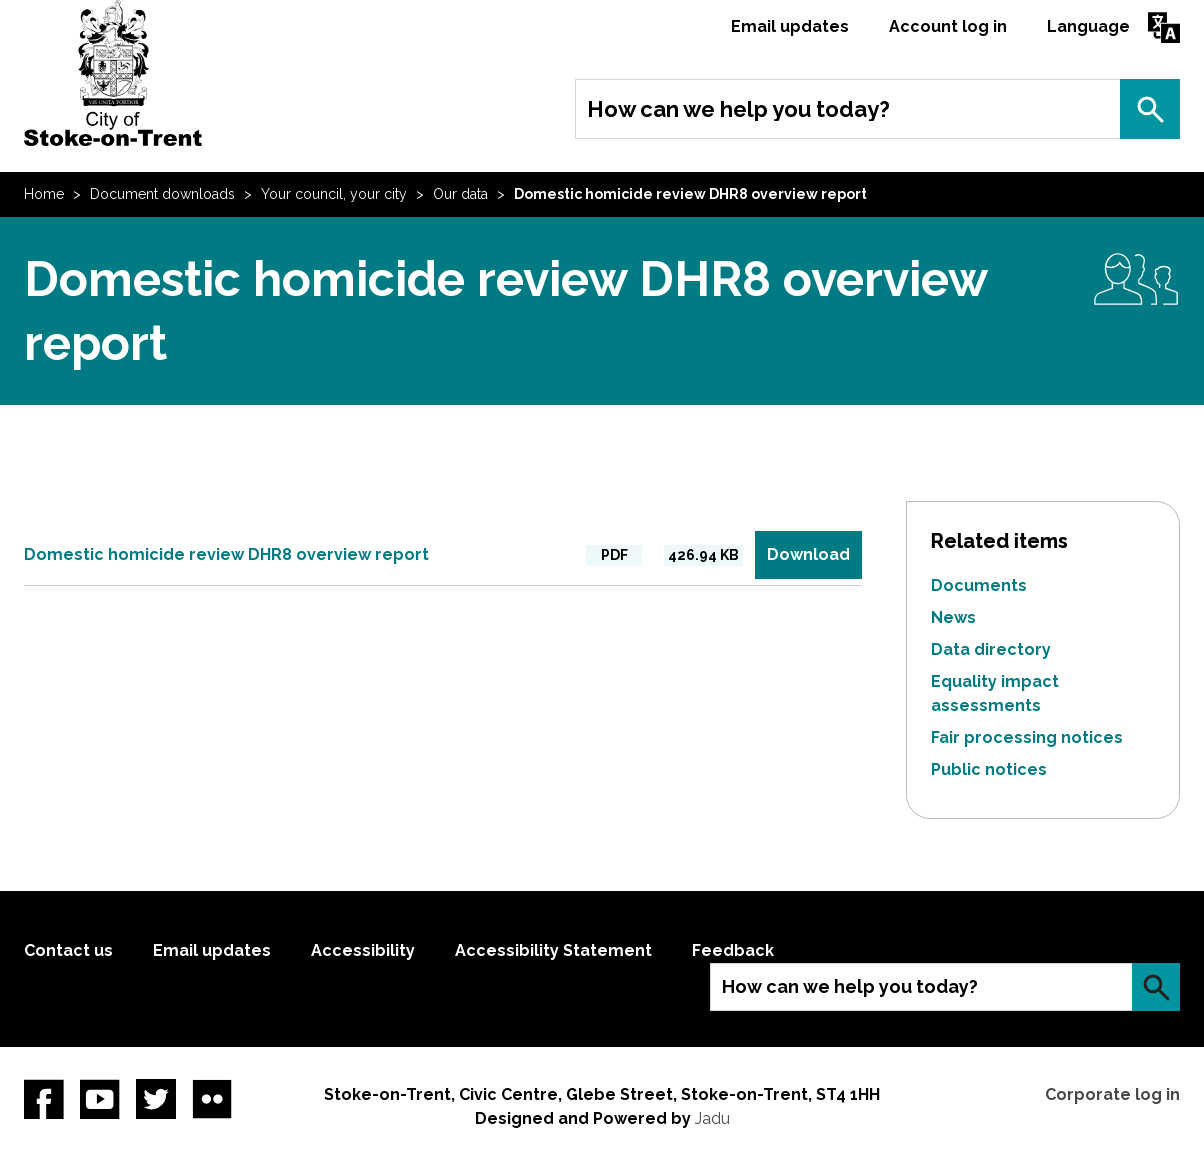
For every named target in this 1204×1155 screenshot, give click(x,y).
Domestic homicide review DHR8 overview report (226, 554)
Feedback (733, 950)
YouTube (100, 1099)
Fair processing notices (1027, 737)
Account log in (948, 26)
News (953, 617)
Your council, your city (334, 194)
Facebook (44, 1099)
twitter (156, 1099)
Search (1150, 109)
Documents (979, 585)
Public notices (989, 769)
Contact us (68, 950)
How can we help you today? (738, 109)
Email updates (790, 26)
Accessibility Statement (553, 950)
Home (44, 194)
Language (1088, 26)
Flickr (212, 1099)
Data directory (991, 649)
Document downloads (162, 194)
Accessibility (363, 950)
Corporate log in (1112, 1094)
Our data (460, 194)
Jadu (712, 1118)
